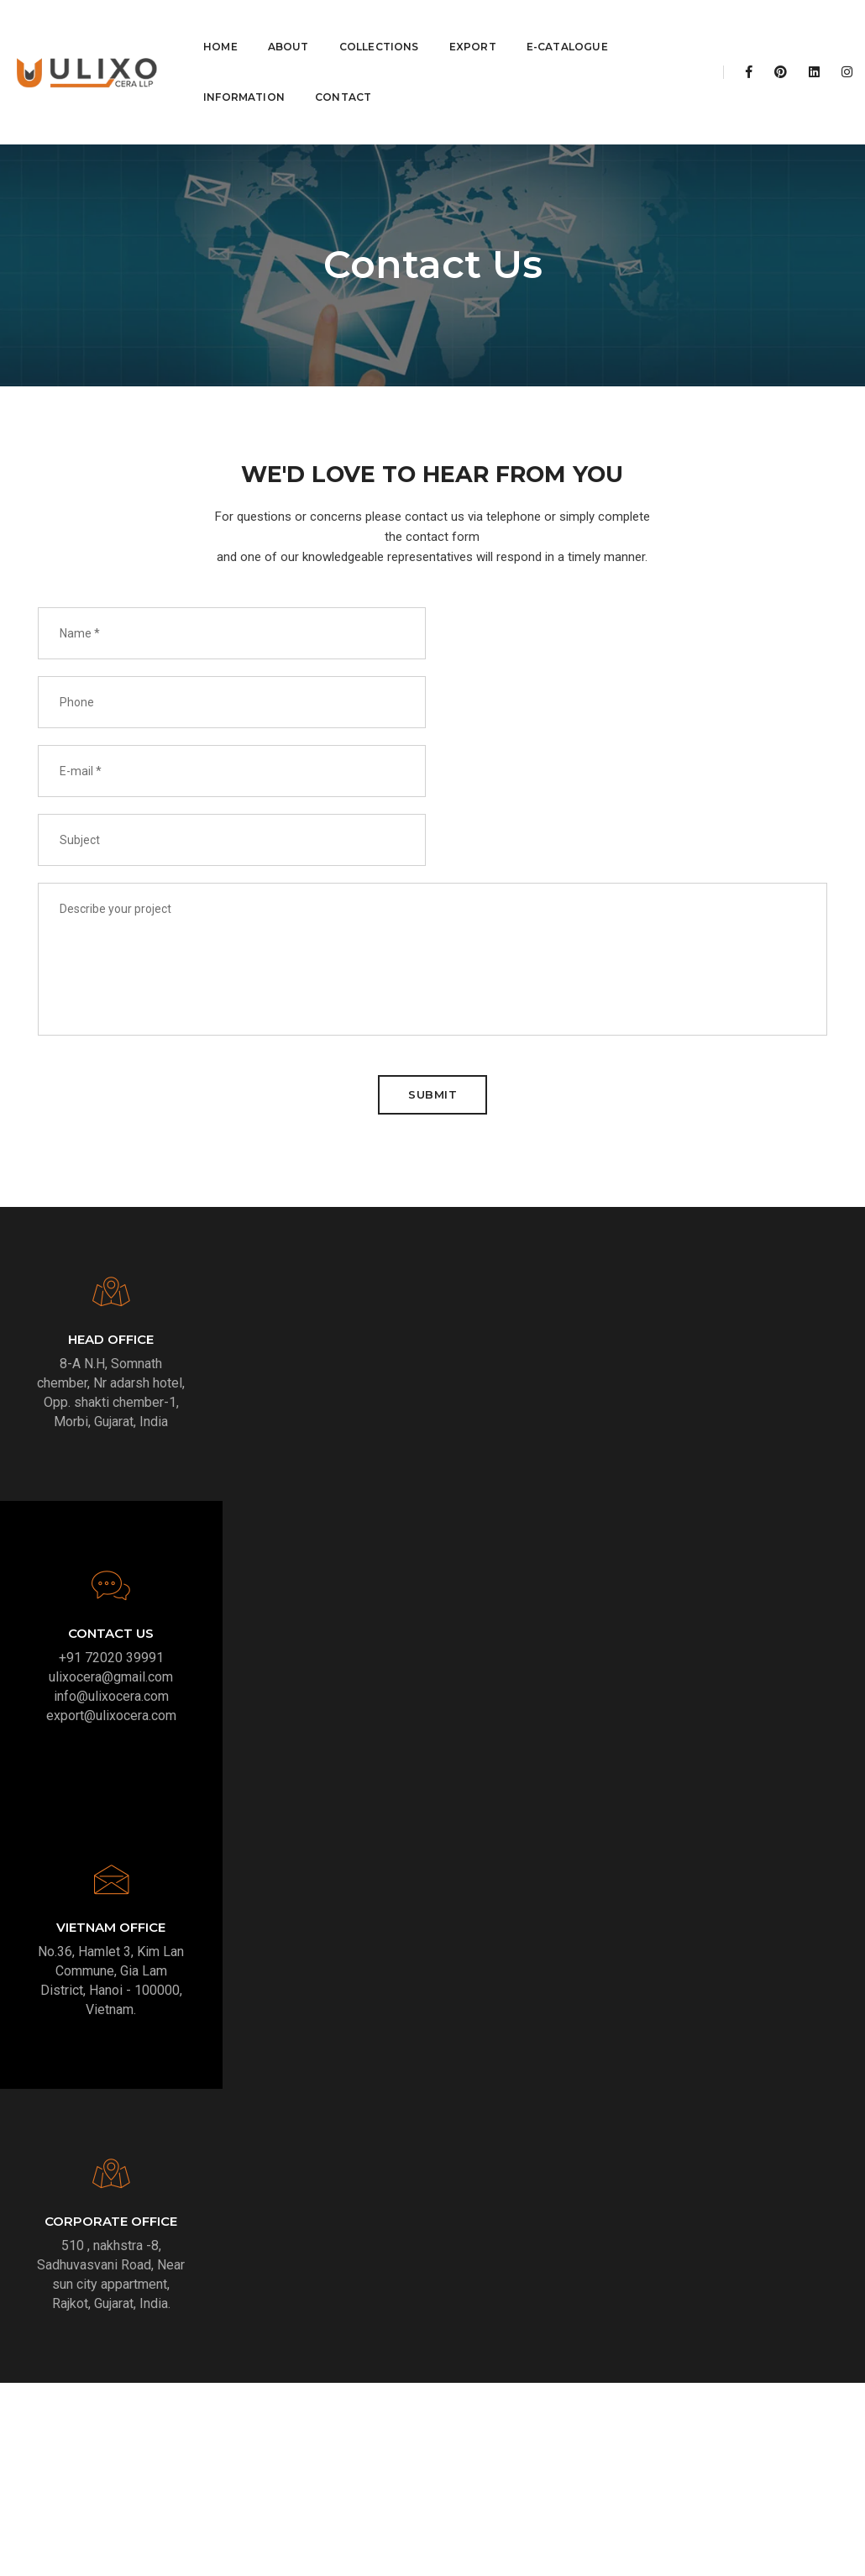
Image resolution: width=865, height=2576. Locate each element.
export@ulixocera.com (757, 1243)
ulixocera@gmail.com (757, 1204)
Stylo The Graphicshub (529, 2549)
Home (220, 24)
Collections (379, 24)
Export (472, 24)
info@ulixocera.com (757, 1223)
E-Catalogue (567, 24)
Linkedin (758, 2366)
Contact (343, 75)
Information (244, 75)
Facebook (674, 2346)
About (288, 24)
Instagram (762, 2346)
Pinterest (670, 2366)
